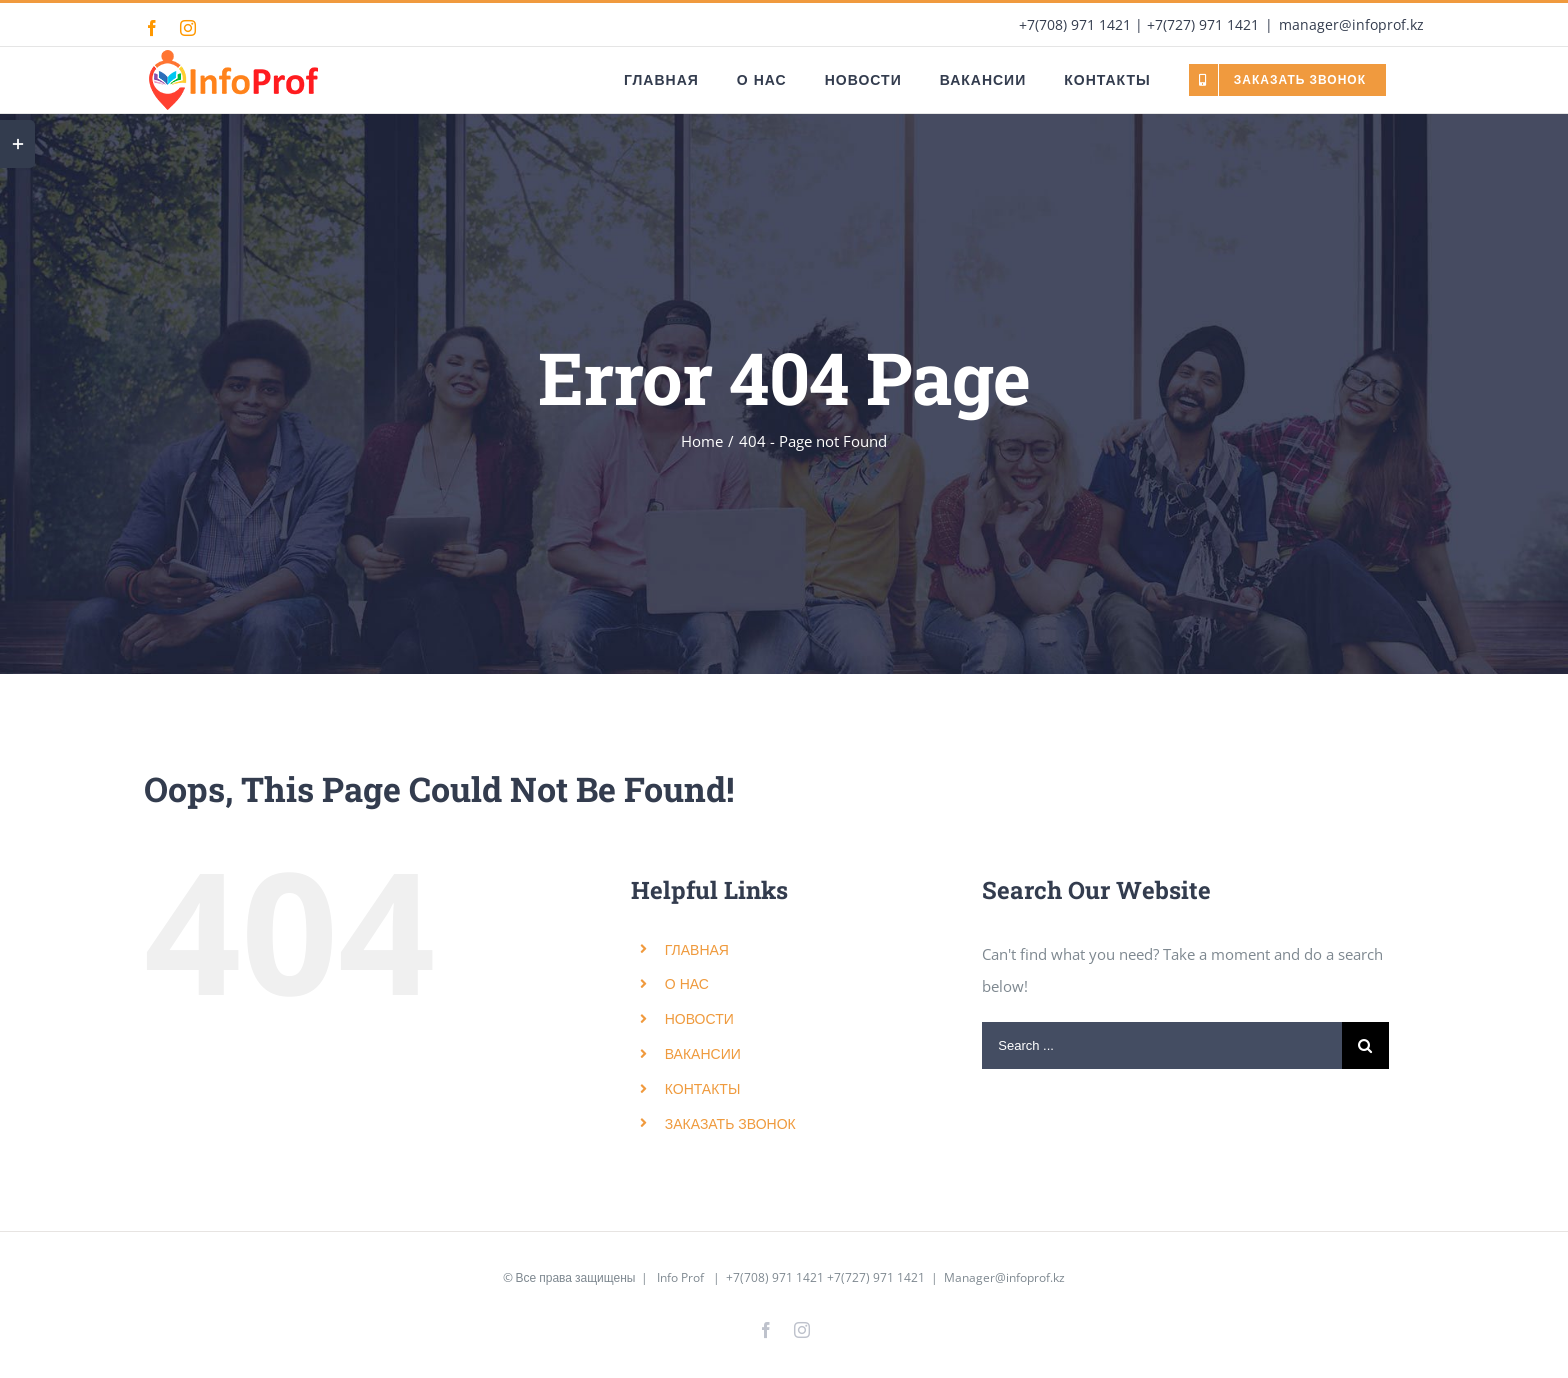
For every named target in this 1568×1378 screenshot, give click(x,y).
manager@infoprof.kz (1351, 24)
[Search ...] (1162, 1045)
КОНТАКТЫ (703, 1088)
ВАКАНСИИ (703, 1053)
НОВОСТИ (699, 1018)
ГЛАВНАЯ (697, 949)
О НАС (687, 983)
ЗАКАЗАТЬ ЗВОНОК (730, 1123)
